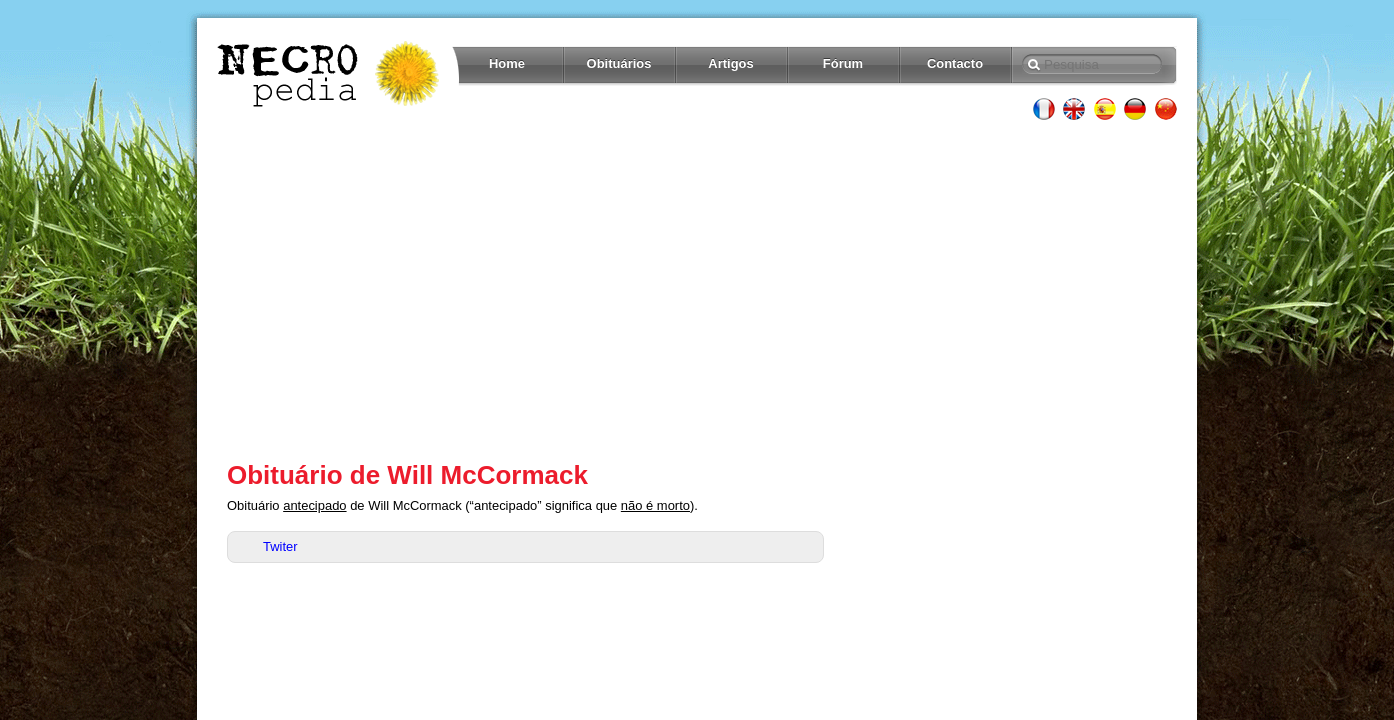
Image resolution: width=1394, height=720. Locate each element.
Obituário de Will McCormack (407, 475)
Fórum (843, 63)
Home (507, 63)
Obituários (619, 63)
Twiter (280, 546)
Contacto (955, 63)
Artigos (730, 63)
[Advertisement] (697, 290)
